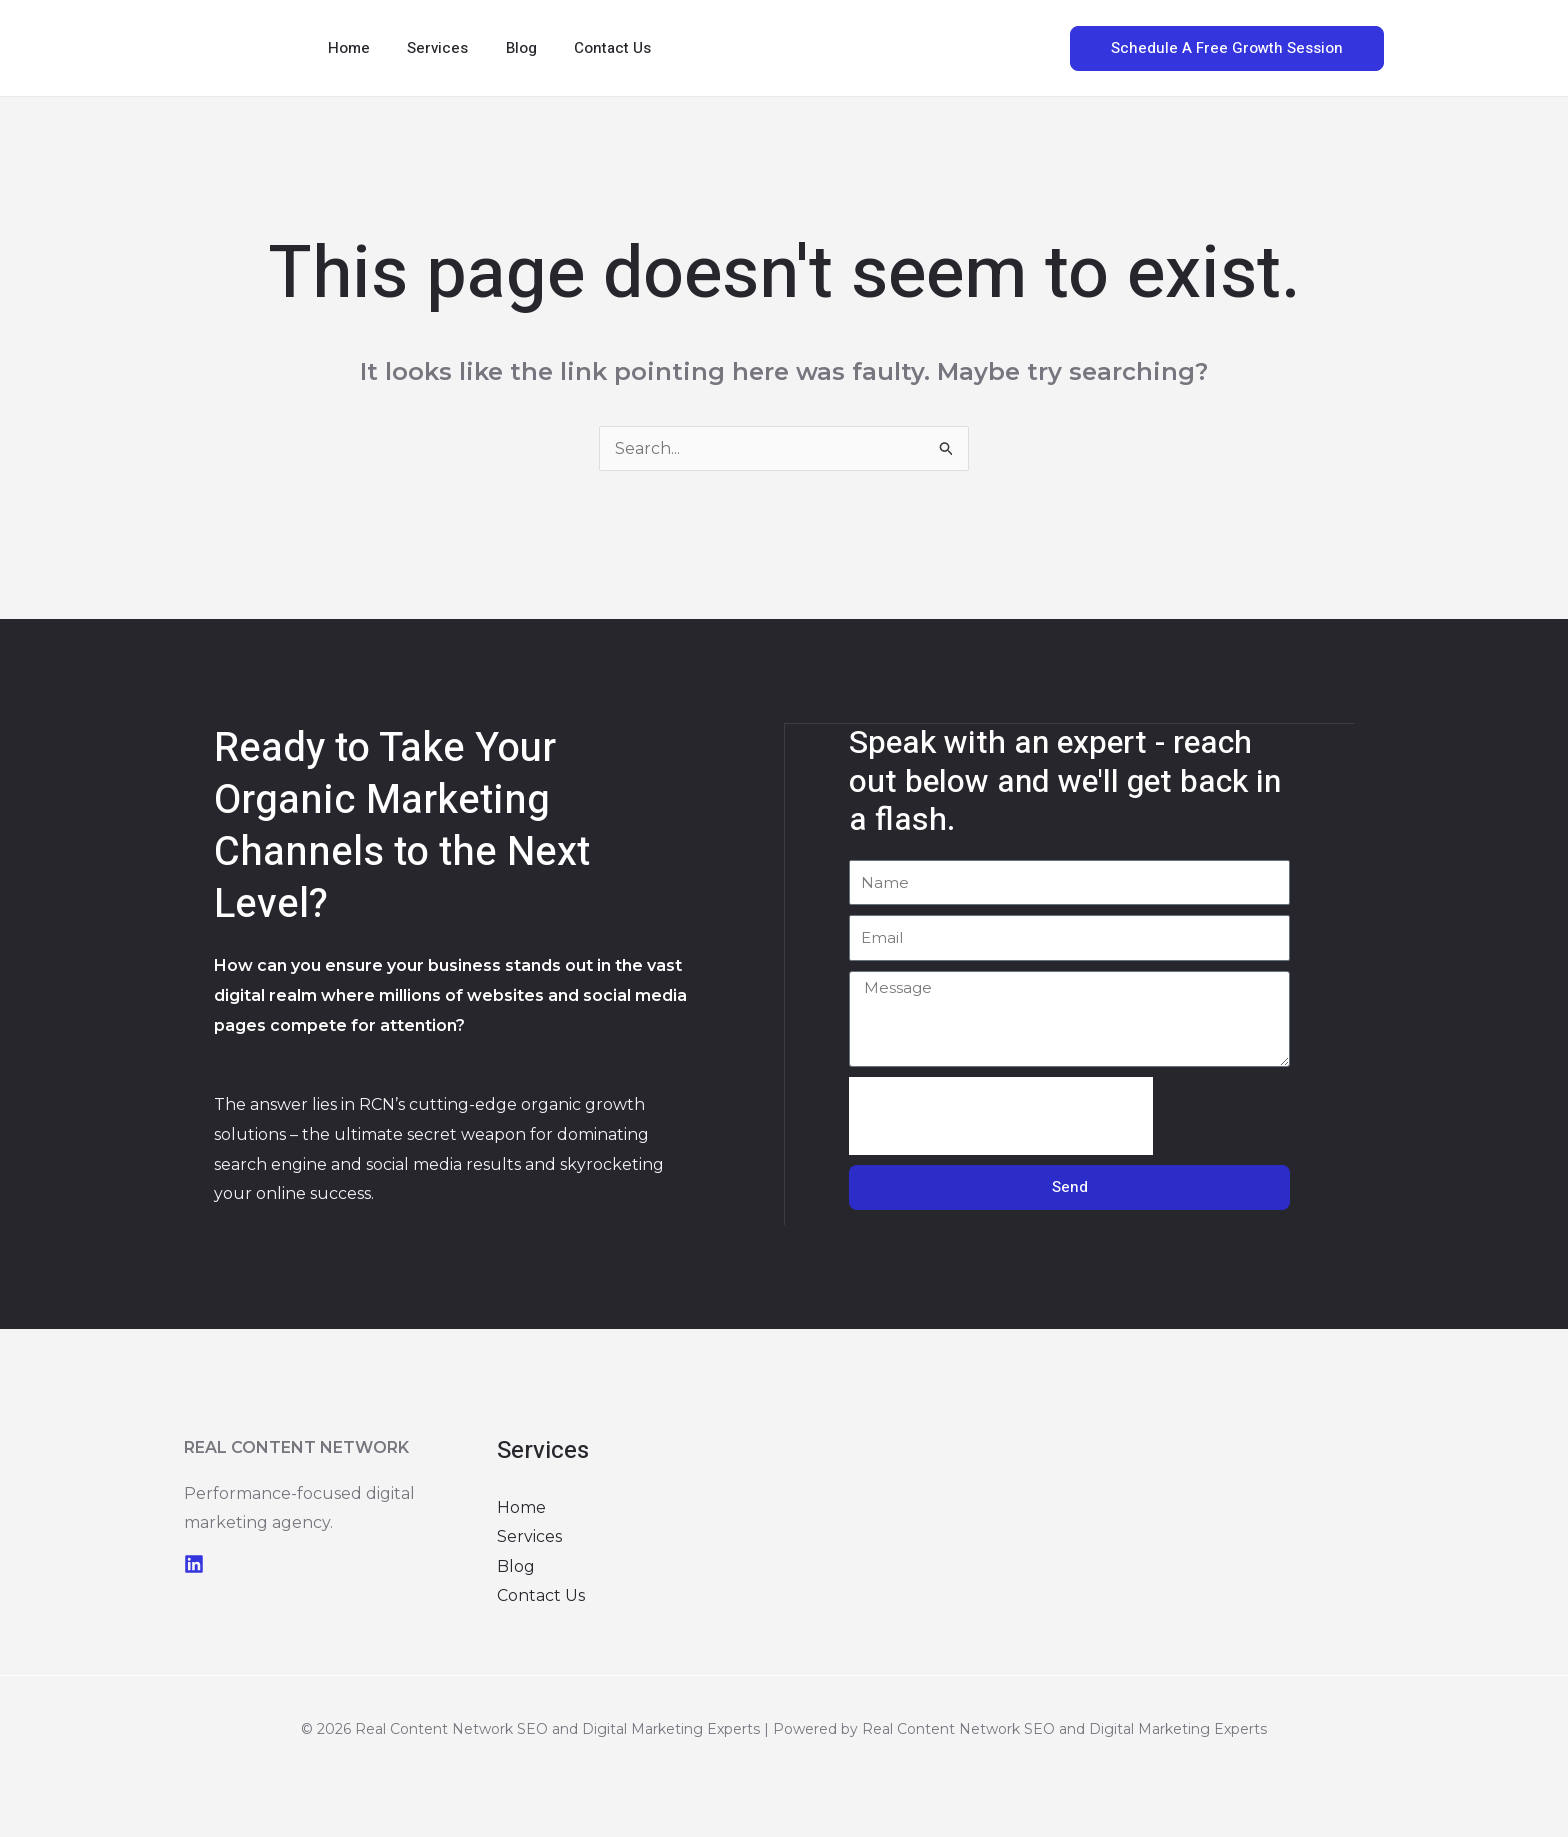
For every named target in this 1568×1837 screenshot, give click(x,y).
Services (426, 48)
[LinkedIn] (194, 1564)
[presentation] (1001, 1115)
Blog (502, 48)
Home (345, 48)
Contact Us (586, 48)
